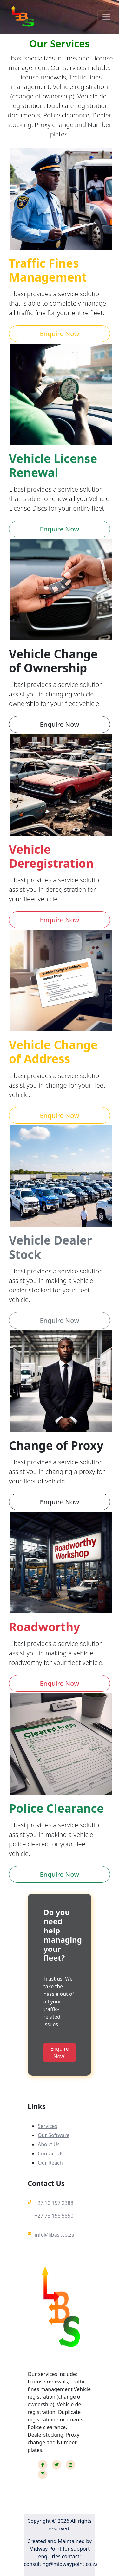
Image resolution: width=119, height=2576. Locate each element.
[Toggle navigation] (106, 16)
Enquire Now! (59, 2052)
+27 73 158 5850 (54, 2215)
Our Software (53, 2135)
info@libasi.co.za (54, 2234)
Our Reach (50, 2162)
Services (47, 2125)
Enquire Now (59, 333)
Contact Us (50, 2153)
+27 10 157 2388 (54, 2202)
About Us (49, 2144)
